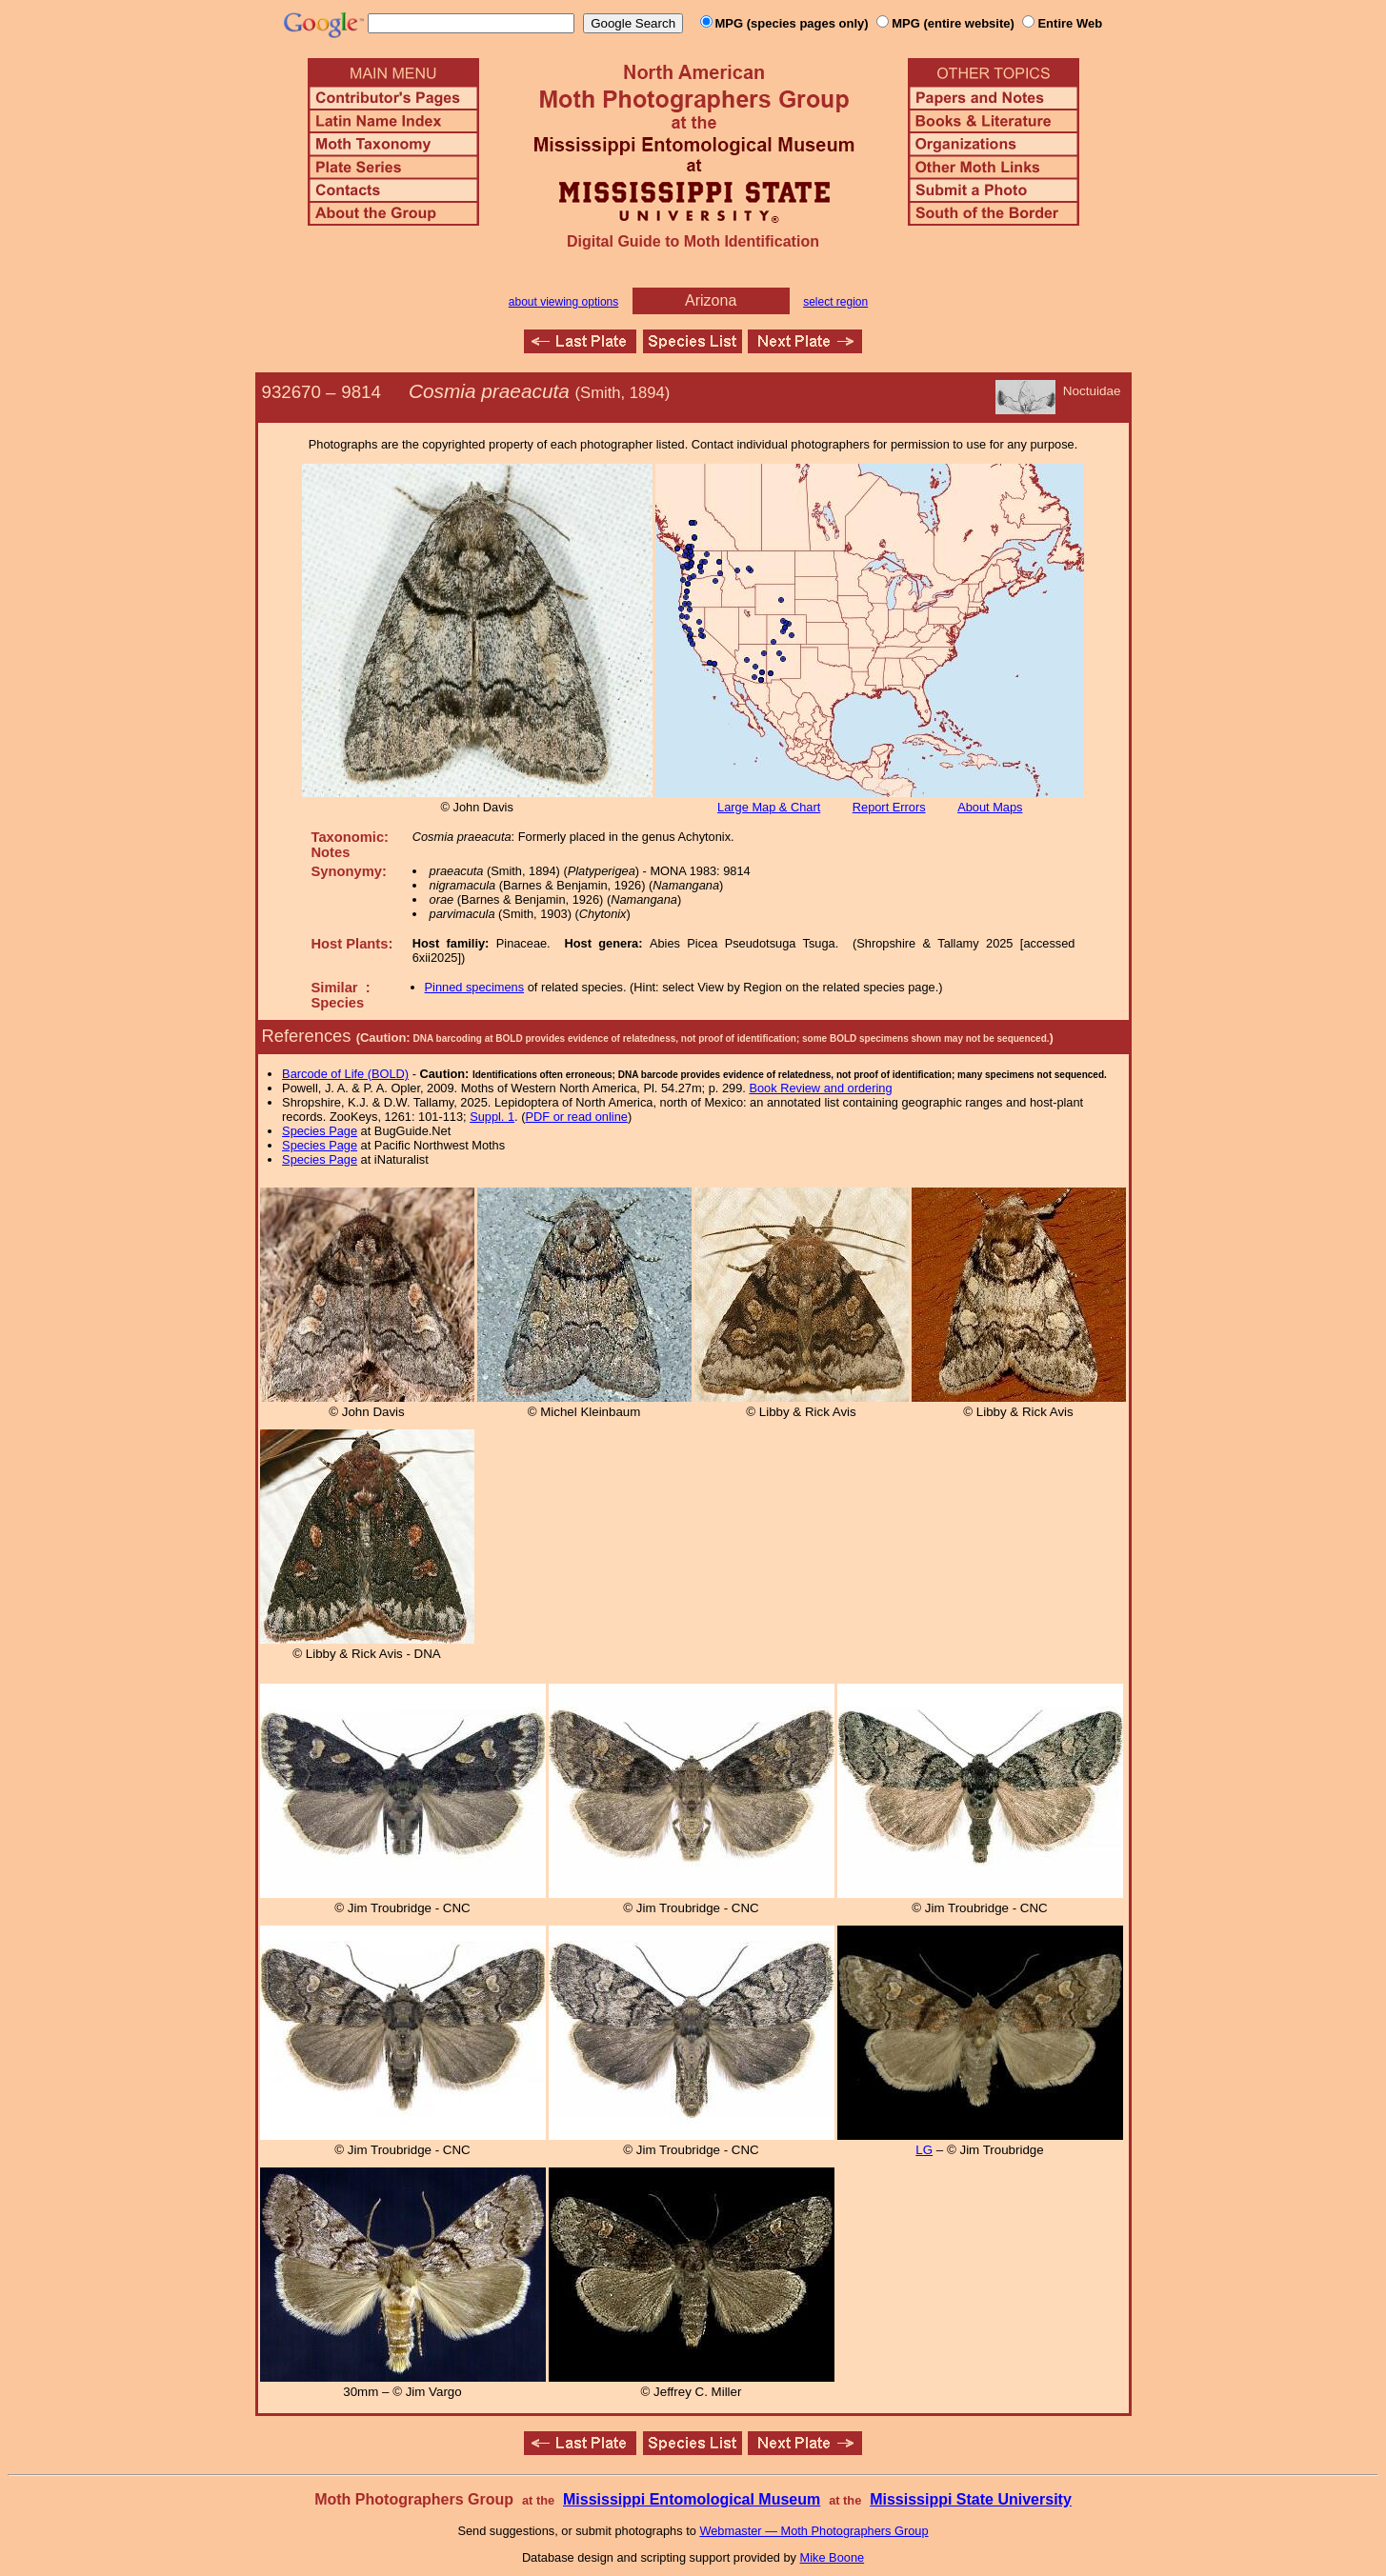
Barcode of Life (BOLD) (345, 1074)
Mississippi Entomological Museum (691, 2499)
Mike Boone (832, 2557)
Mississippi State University (971, 2499)
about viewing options (563, 302)
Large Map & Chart (768, 807)
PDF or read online (576, 1116)
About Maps (989, 807)
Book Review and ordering (820, 1088)
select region (835, 302)
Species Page (319, 1131)
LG (924, 2150)
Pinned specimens (475, 987)
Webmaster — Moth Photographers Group (813, 2531)
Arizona (710, 300)
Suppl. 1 (492, 1116)
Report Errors (889, 807)
